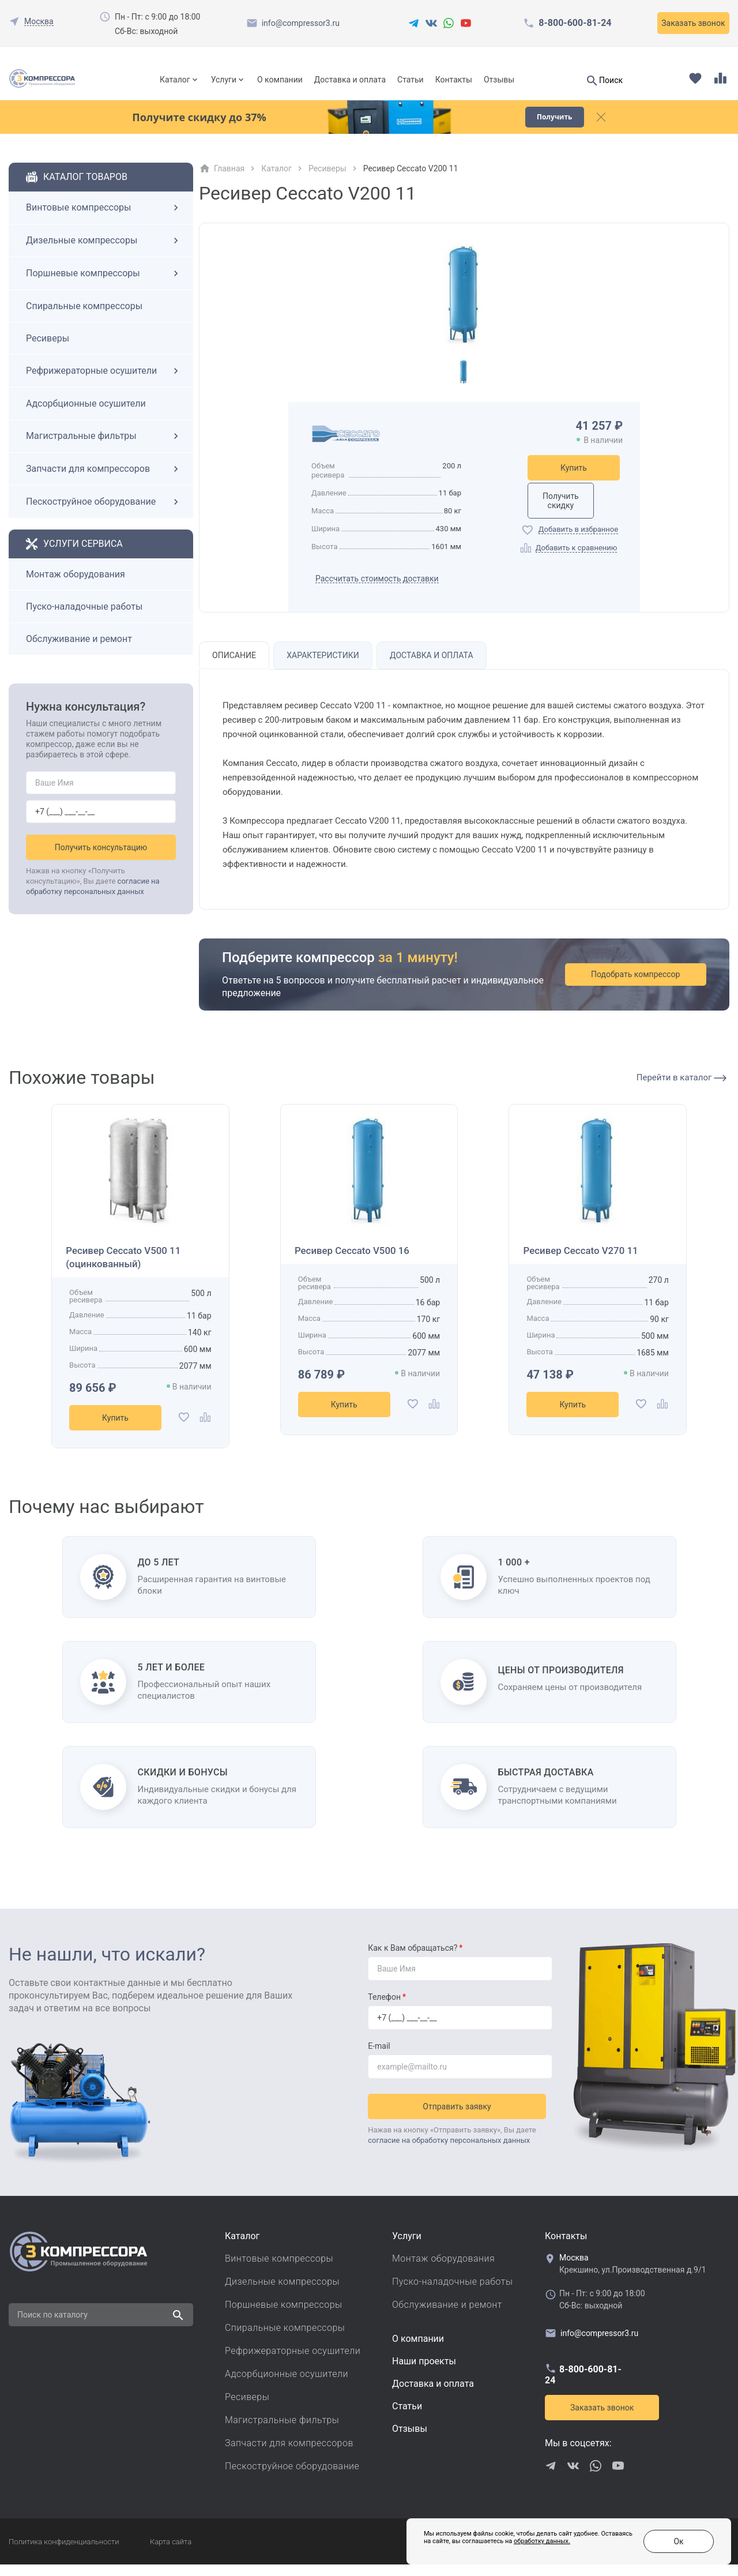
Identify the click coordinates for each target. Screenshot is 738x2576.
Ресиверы (47, 349)
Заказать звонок (693, 23)
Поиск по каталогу (52, 2326)
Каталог (175, 79)
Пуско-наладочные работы (84, 618)
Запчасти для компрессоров (104, 480)
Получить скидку (573, 511)
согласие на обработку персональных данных (449, 2149)
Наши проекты (424, 2372)
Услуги (223, 79)
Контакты (453, 79)
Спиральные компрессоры (84, 317)
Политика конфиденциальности (64, 2553)
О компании (280, 79)
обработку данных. (513, 2547)
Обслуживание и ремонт (79, 650)
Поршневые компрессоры (104, 285)
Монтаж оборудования (75, 585)
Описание (236, 666)
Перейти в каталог (681, 1089)
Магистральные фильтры (104, 447)
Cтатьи (407, 2417)
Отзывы (499, 79)
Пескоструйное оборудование (104, 513)
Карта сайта (170, 2553)
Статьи (410, 79)
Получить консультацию (101, 858)
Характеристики (327, 666)
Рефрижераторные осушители (104, 382)
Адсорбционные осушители (86, 415)
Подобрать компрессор (644, 986)
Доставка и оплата (350, 79)
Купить (573, 479)
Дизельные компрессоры (104, 252)
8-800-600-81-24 (575, 23)
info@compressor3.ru (301, 23)
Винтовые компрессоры (104, 219)
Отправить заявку (460, 2114)
